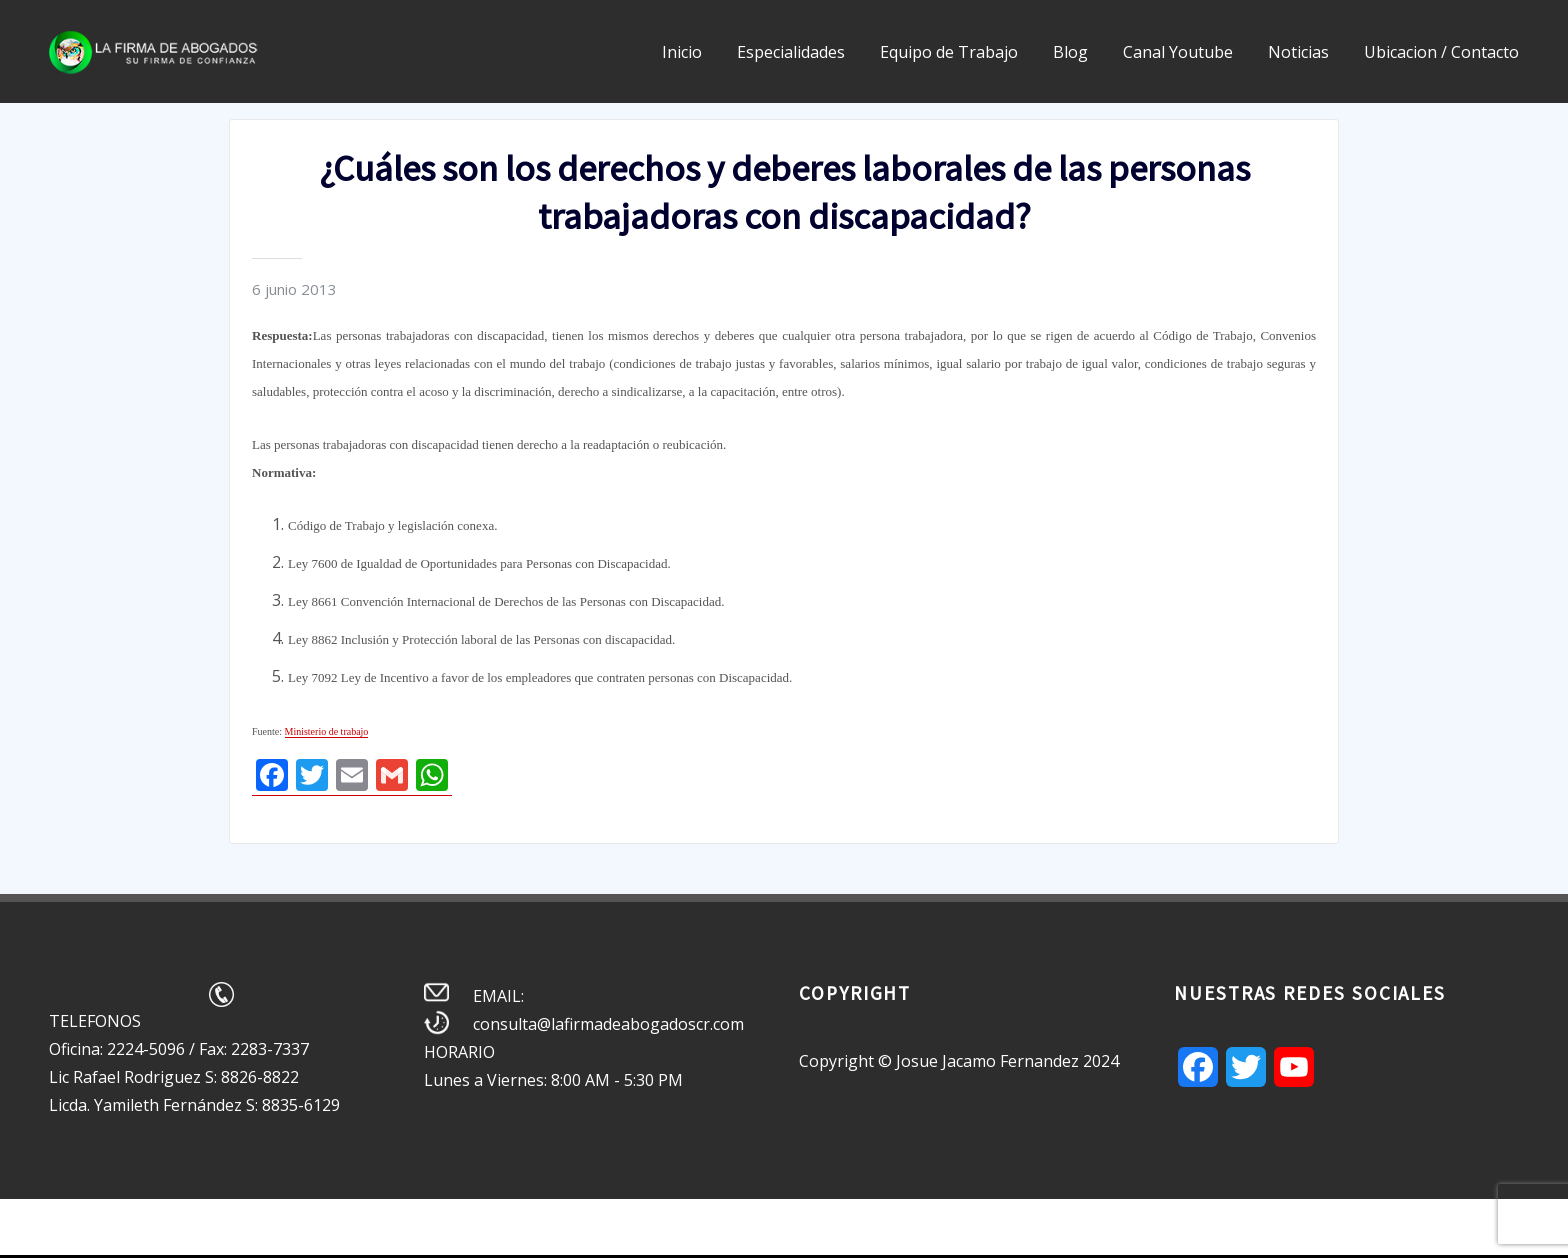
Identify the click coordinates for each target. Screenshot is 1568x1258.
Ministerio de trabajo (327, 731)
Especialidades (791, 52)
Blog (1070, 52)
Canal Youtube (1178, 52)
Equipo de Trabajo (949, 52)
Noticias (1298, 52)
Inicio (682, 52)
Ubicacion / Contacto (1441, 52)
